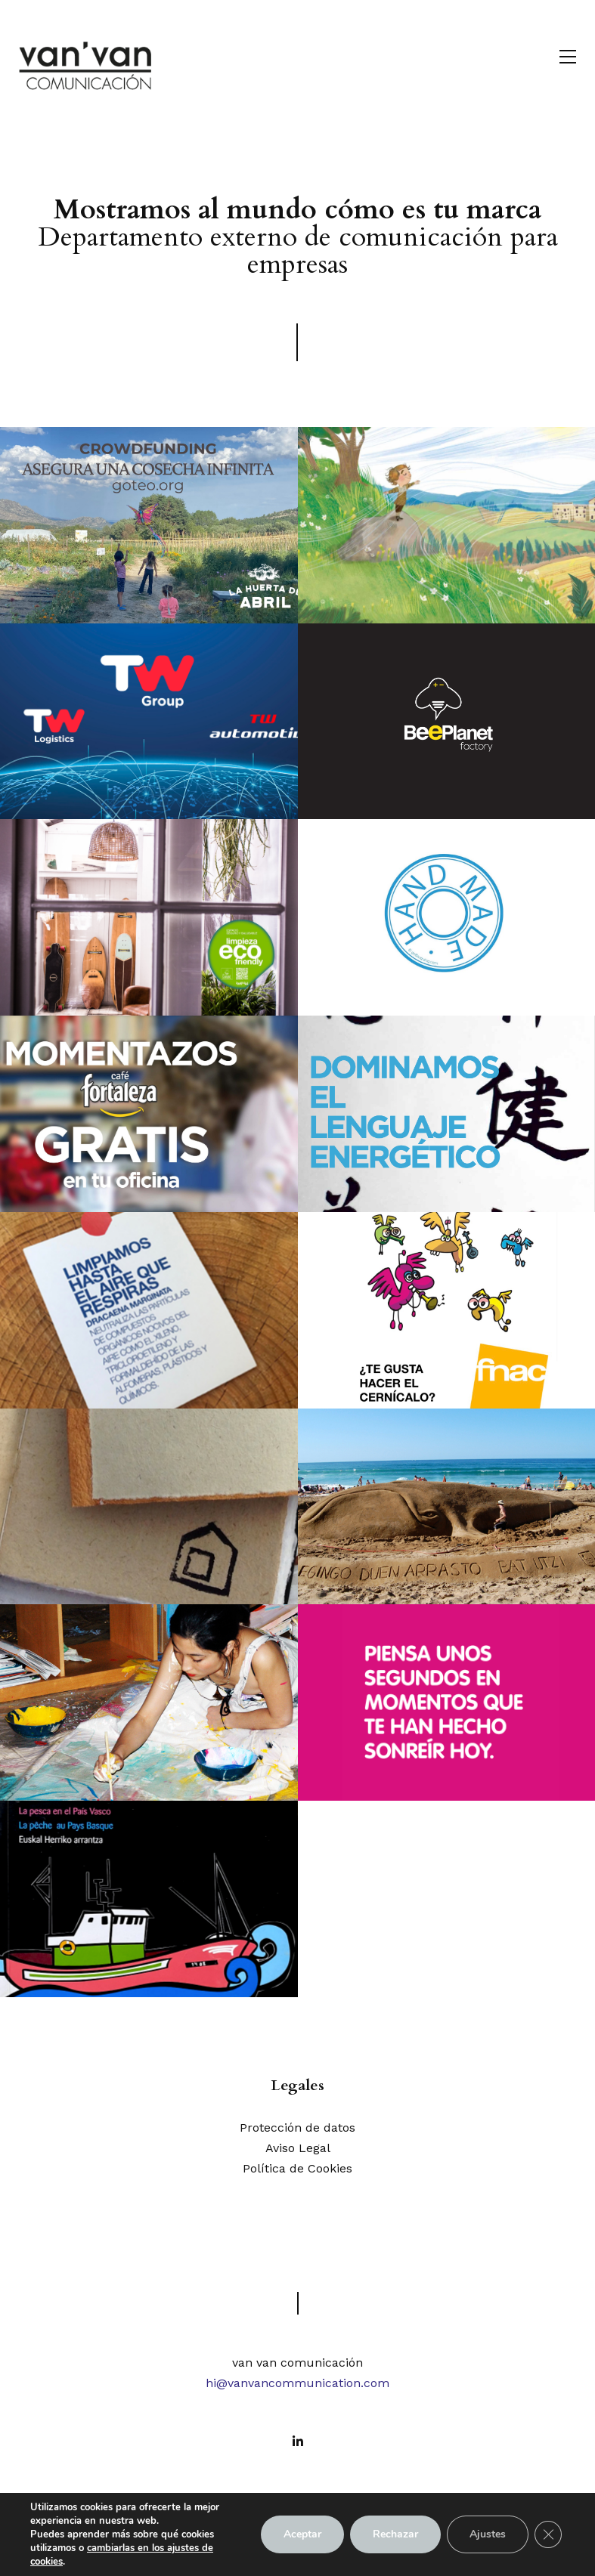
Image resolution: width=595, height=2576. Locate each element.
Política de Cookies (297, 2168)
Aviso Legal (297, 2148)
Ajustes (487, 2534)
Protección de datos (297, 2127)
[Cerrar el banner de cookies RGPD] (548, 2534)
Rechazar (395, 2534)
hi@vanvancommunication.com (297, 2383)
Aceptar (302, 2534)
